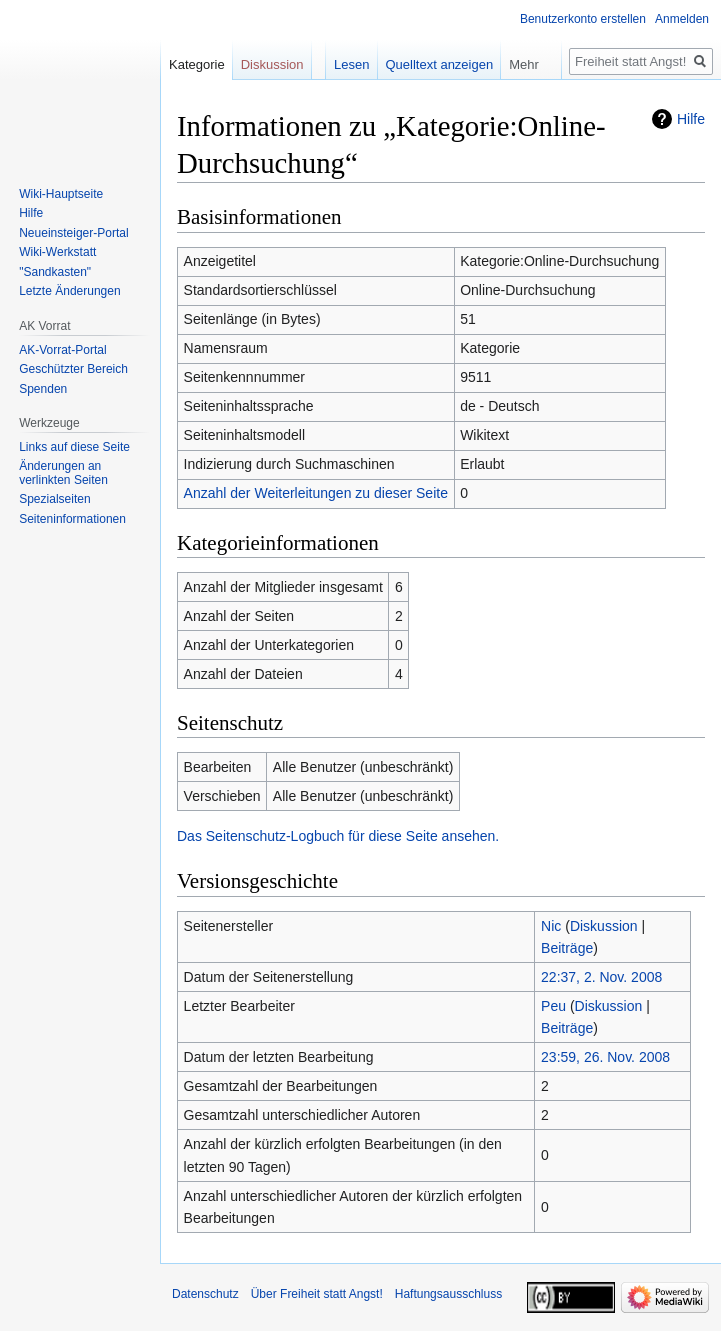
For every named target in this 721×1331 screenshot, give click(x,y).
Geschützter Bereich (73, 369)
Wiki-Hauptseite (61, 194)
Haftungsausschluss (448, 1294)
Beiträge (567, 948)
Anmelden (682, 19)
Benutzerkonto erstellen (583, 19)
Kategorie (197, 64)
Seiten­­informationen (72, 519)
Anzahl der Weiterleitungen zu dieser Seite (316, 493)
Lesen (351, 64)
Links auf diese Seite (74, 447)
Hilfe (691, 119)
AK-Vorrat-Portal (62, 350)
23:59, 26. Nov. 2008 (605, 1057)
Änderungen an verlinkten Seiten (63, 473)
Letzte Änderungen (69, 291)
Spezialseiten (54, 499)
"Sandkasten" (55, 272)
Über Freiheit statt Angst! (317, 1294)
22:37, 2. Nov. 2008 (601, 977)
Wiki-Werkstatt (57, 252)
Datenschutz (205, 1294)
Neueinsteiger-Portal (73, 233)
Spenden (43, 389)
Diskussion (604, 926)
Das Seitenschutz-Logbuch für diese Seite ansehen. (338, 836)
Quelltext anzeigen (440, 64)
